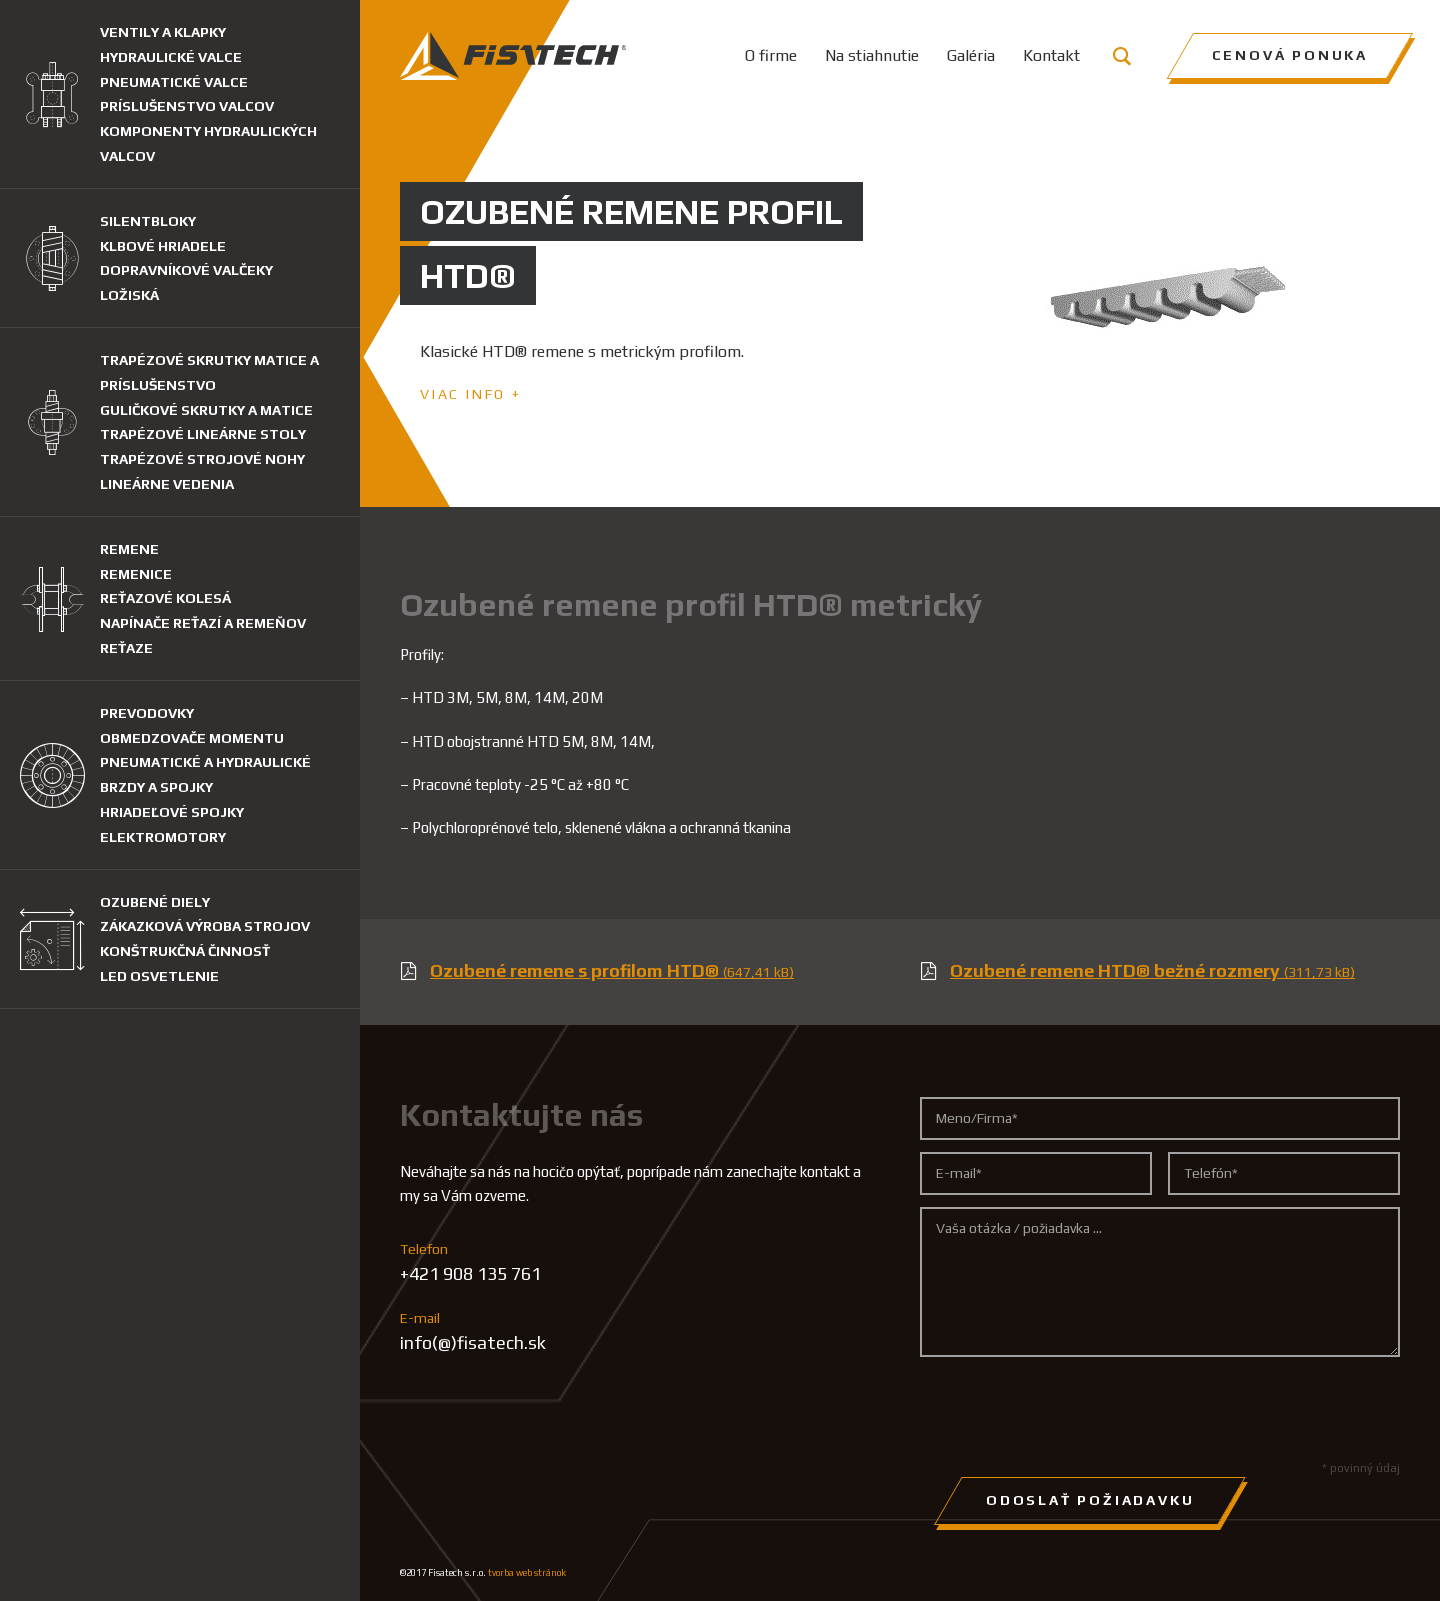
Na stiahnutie (872, 55)
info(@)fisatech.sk (473, 1342)
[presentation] (1072, 1408)
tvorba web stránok (527, 1573)
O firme (771, 55)
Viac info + (471, 394)
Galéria (971, 55)
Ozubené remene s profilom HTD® (612, 970)
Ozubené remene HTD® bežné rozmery (1152, 970)
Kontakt (1051, 55)
